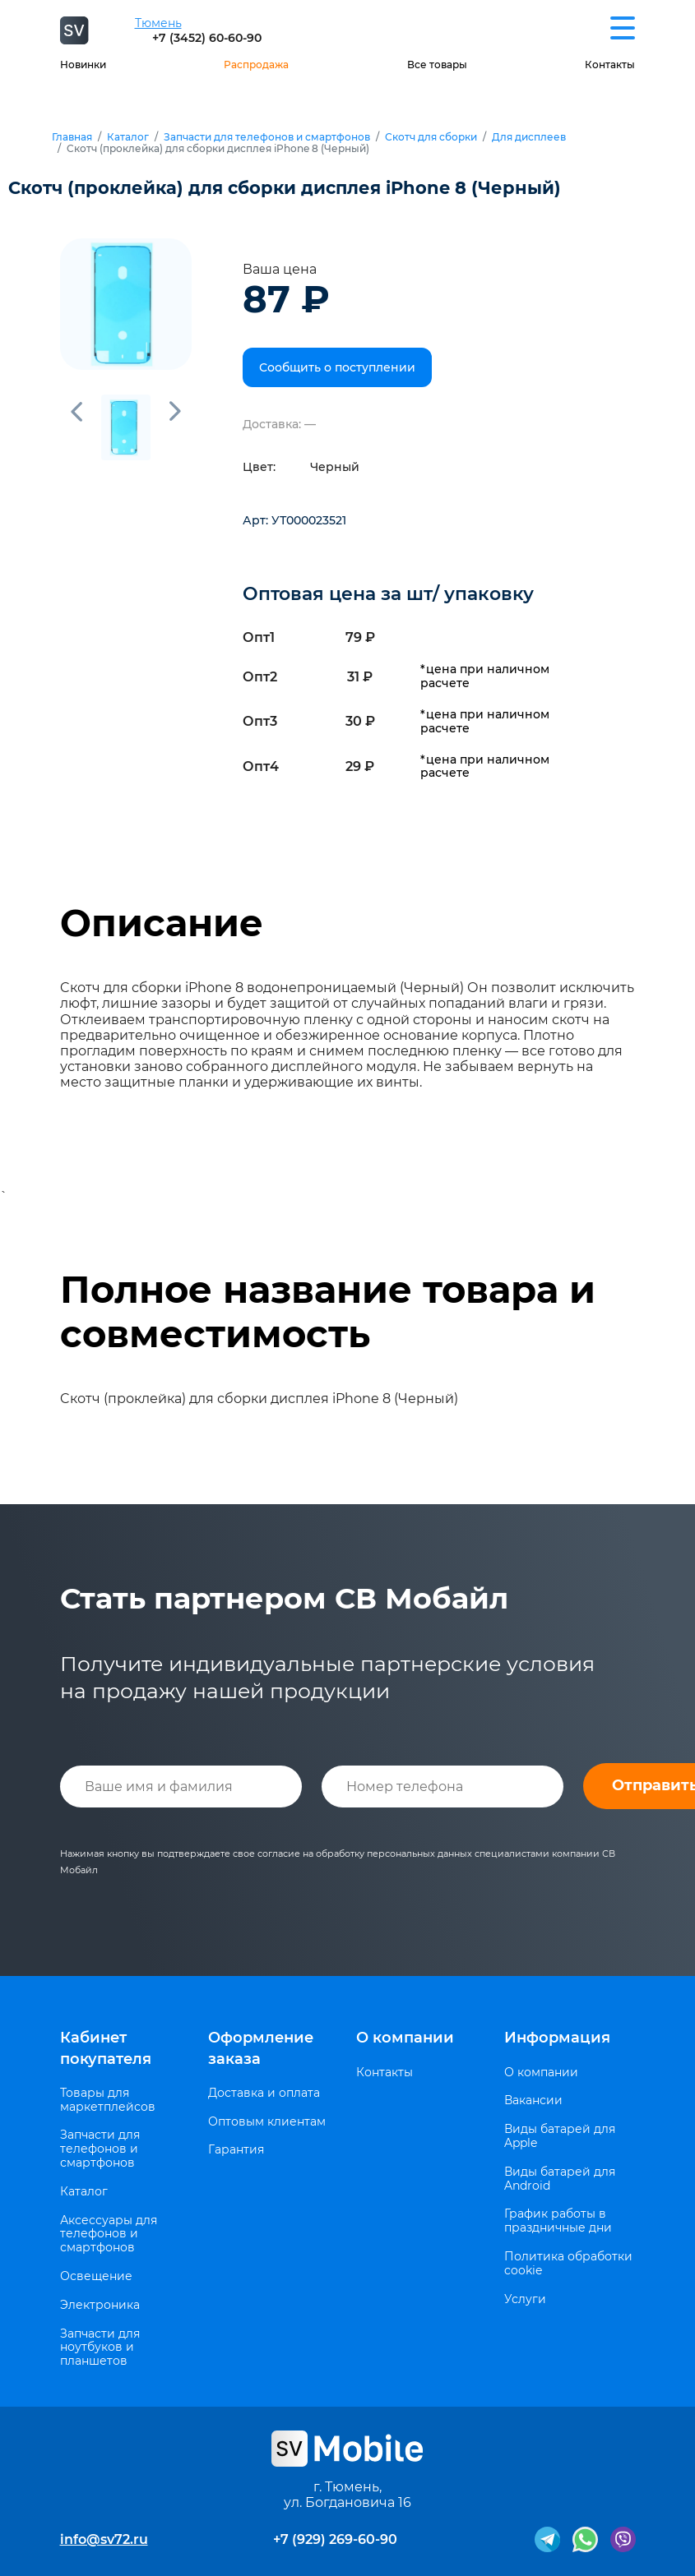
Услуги (525, 2299)
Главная (72, 137)
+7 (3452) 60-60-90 (207, 37)
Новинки (83, 64)
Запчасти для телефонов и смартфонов (267, 137)
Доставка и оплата (264, 2093)
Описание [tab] (161, 923)
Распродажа (256, 64)
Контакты (610, 64)
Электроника (100, 2305)
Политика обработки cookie (568, 2264)
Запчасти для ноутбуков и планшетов (100, 2347)
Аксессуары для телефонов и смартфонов (108, 2234)
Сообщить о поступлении (337, 367)
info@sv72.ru (104, 2539)
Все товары (437, 64)
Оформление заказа (260, 2048)
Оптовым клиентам (267, 2122)
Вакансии (533, 2100)
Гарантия (236, 2150)
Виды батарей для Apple (559, 2136)
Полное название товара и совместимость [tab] (327, 1311)
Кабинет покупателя (105, 2048)
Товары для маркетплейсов (107, 2100)
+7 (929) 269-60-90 (335, 2539)
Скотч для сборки (431, 137)
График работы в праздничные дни (558, 2221)
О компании (405, 2038)
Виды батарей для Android (559, 2179)
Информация (557, 2038)
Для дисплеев (529, 137)
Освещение (96, 2276)
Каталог (128, 137)
